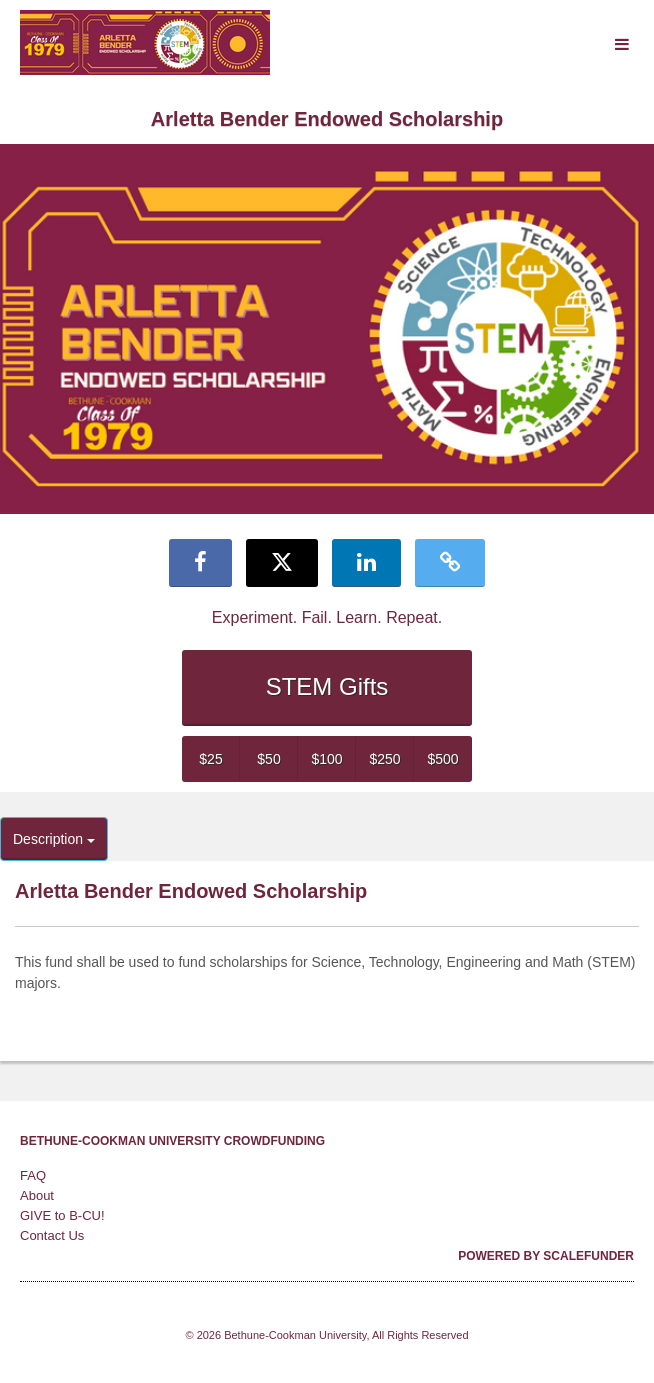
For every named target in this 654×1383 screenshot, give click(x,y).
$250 (384, 759)
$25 (210, 759)
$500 (442, 759)
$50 (268, 759)
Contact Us (52, 1235)
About (37, 1195)
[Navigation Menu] (621, 45)
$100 (326, 759)
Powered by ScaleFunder (546, 1256)
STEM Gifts (327, 686)
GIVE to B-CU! (62, 1215)
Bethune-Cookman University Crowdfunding (172, 1141)
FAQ (33, 1175)
